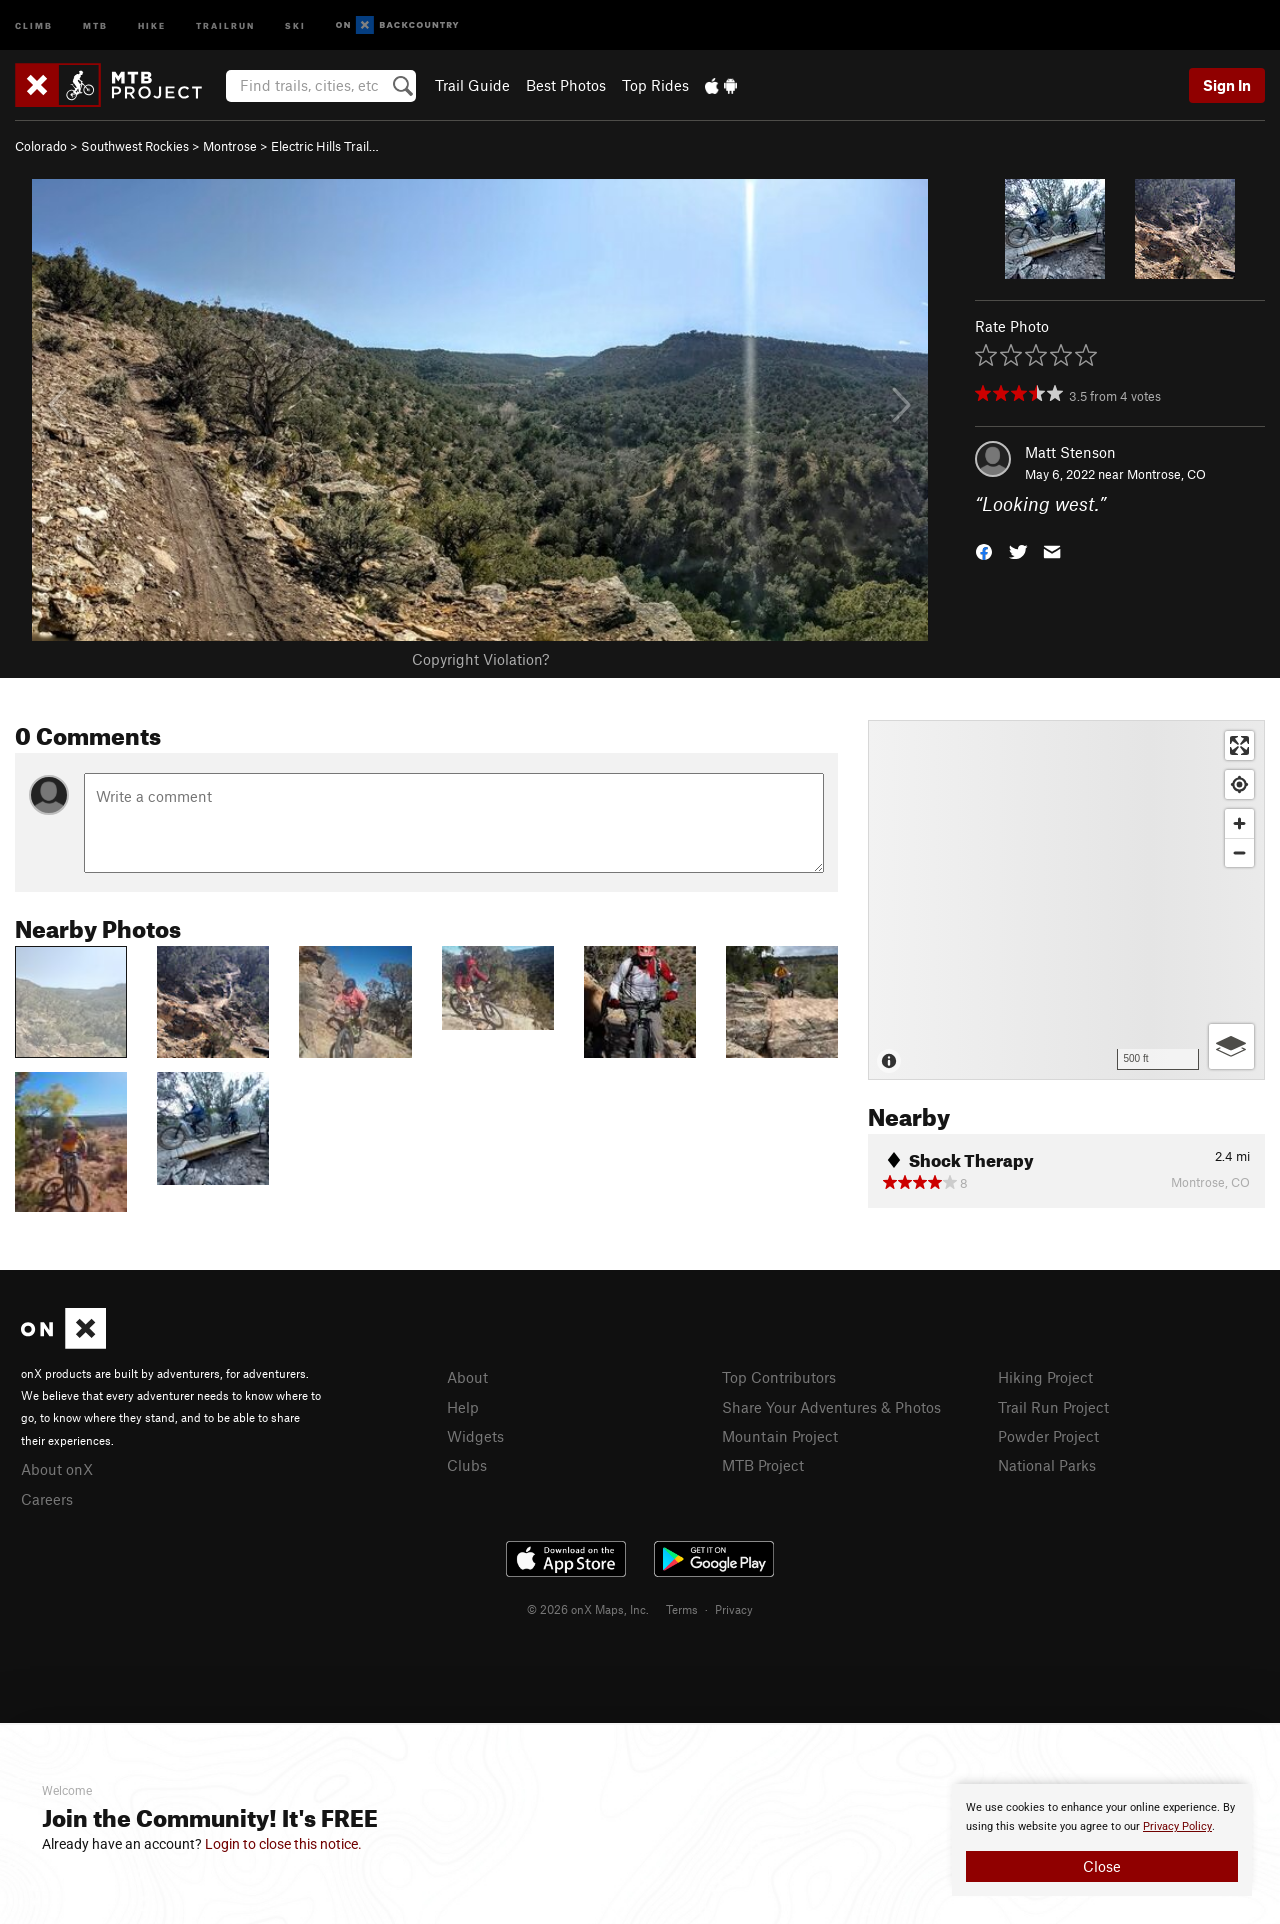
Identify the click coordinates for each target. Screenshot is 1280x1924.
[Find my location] (1239, 784)
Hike (152, 24)
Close (1102, 1866)
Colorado (41, 146)
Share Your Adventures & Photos (831, 1407)
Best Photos (566, 85)
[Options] (1231, 1046)
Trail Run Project (1053, 1407)
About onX (57, 1469)
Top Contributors (779, 1377)
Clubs (467, 1465)
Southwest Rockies (135, 146)
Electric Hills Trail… (325, 146)
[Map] (1066, 900)
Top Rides (655, 85)
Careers (47, 1499)
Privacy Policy (1177, 1826)
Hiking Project (1045, 1377)
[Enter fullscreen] (1239, 745)
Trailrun (225, 24)
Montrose (230, 146)
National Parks (1047, 1465)
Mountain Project (780, 1436)
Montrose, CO (1166, 474)
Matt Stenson (1070, 452)
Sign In (1227, 85)
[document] (1102, 1840)
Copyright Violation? (480, 659)
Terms (682, 1609)
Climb (34, 24)
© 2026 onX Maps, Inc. (588, 1609)
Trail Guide (472, 85)
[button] (984, 550)
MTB (95, 24)
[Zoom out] (1239, 852)
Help (463, 1407)
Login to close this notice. (283, 1844)
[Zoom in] (1239, 823)
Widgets (475, 1436)
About (467, 1377)
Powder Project (1048, 1436)
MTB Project (763, 1465)
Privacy (734, 1609)
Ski (295, 24)
